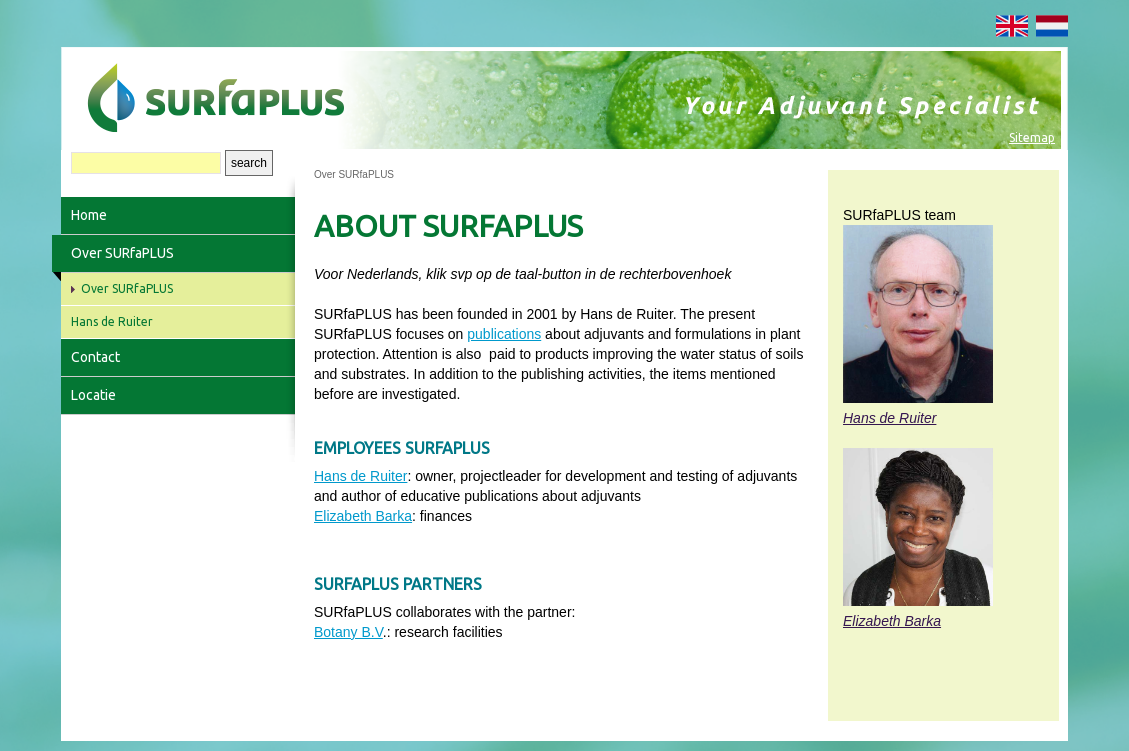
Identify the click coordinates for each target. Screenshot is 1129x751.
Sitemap (1032, 137)
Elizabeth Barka (363, 516)
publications (504, 334)
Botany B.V (348, 632)
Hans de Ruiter (360, 476)
